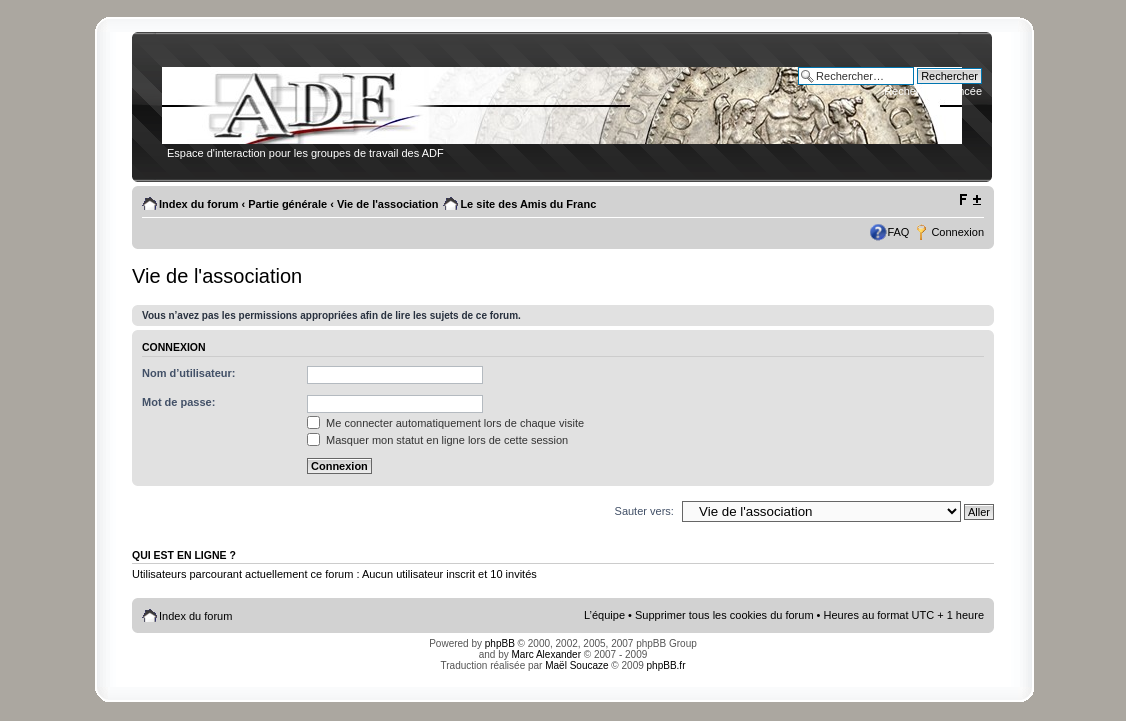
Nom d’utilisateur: (189, 373)
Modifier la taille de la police (969, 200)
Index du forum (198, 204)
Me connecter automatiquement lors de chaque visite (445, 423)
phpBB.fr (666, 665)
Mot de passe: (178, 402)
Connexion (957, 232)
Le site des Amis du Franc (528, 204)
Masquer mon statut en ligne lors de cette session (437, 440)
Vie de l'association (387, 204)
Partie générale (287, 204)
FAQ (898, 232)
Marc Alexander (546, 654)
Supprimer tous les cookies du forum (724, 615)
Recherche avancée (933, 91)
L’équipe (604, 615)
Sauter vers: (644, 511)
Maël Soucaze (576, 665)
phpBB (500, 643)
